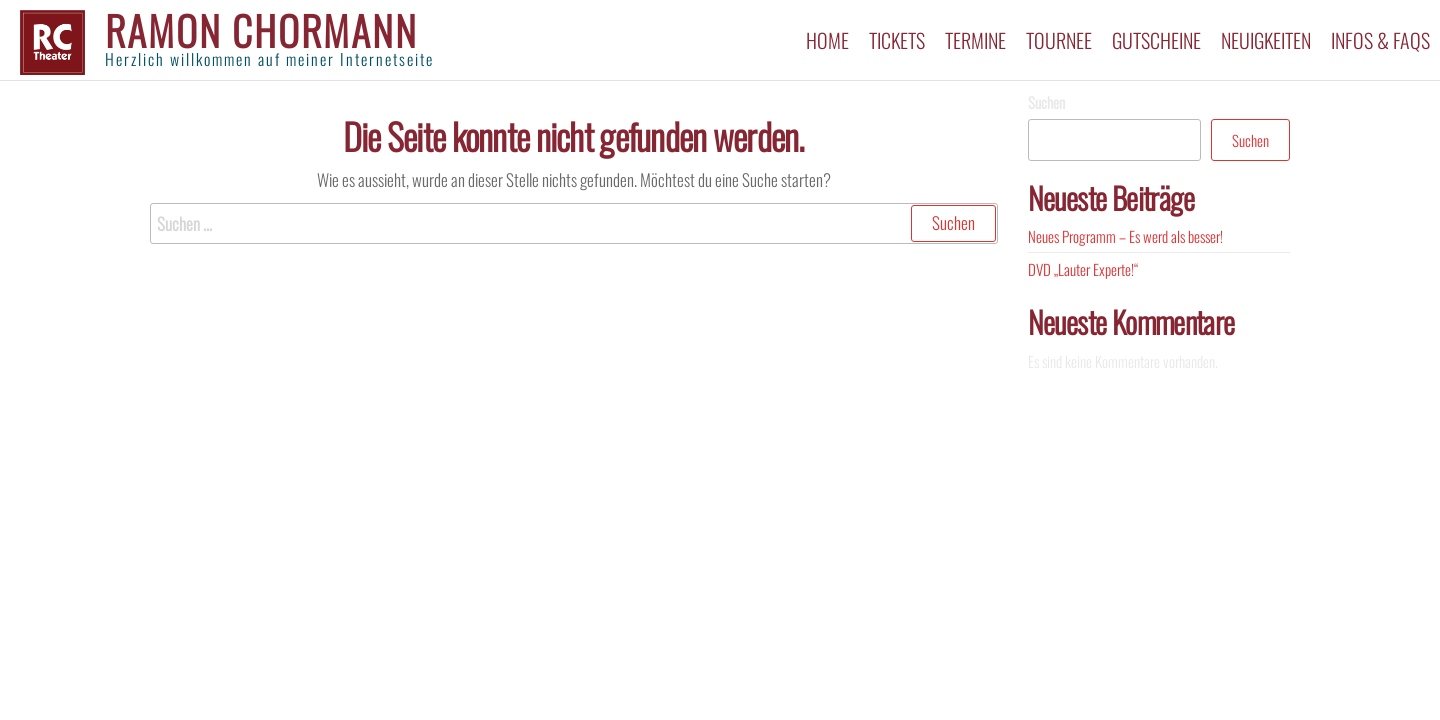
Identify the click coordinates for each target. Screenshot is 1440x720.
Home (827, 40)
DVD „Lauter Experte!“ (1083, 269)
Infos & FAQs (1380, 40)
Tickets (897, 40)
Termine (975, 40)
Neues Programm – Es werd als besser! (1125, 236)
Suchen (1046, 102)
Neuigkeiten (1266, 40)
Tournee (1059, 40)
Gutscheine (1156, 40)
